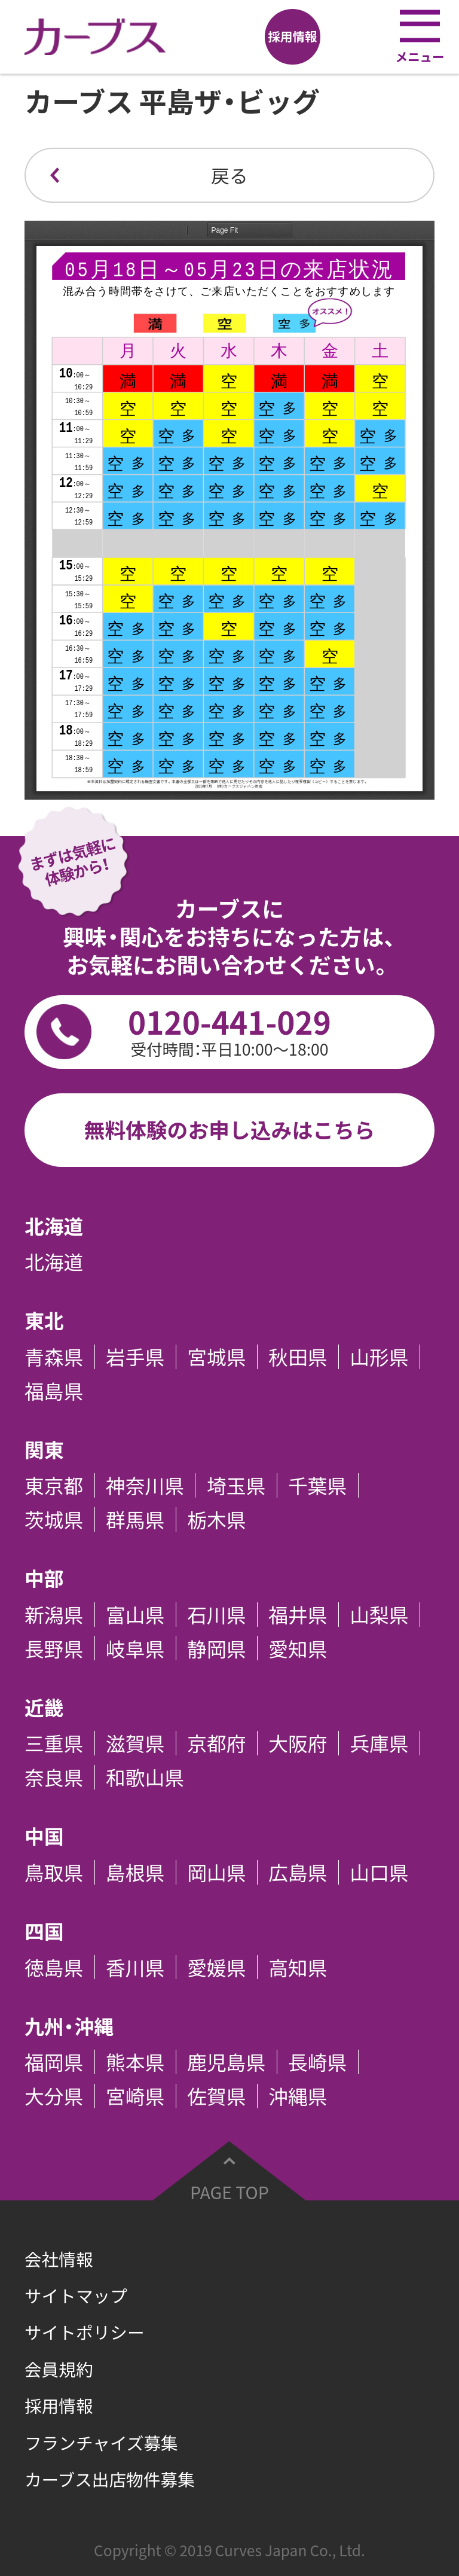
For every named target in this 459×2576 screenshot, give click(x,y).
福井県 (297, 1614)
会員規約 (59, 2369)
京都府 (216, 1743)
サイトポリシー (85, 2332)
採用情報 (59, 2405)
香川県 (135, 1967)
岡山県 (216, 1872)
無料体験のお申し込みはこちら (229, 1129)
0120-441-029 (229, 1029)
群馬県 (135, 1519)
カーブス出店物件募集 (110, 2479)
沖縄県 (297, 2096)
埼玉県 (236, 1485)
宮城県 (216, 1357)
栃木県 (216, 1519)
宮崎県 (135, 2096)
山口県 (379, 1872)
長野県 (54, 1648)
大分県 (54, 2096)
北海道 (54, 1261)
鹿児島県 (226, 2062)
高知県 (297, 1967)
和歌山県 (145, 1777)
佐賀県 (216, 2096)
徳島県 (54, 1967)
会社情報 (59, 2259)
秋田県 (297, 1357)
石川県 (216, 1614)
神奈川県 (145, 1485)
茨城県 (54, 1519)
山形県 (379, 1357)
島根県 (135, 1872)
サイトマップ (76, 2295)
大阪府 (297, 1743)
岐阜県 (135, 1648)
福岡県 (54, 2062)
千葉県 (317, 1485)
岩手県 (135, 1357)
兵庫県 (379, 1743)
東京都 (54, 1485)
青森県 (54, 1357)
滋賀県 (135, 1743)
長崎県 (317, 2062)
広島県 (297, 1872)
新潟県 (54, 1614)
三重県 (54, 1743)
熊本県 (135, 2062)
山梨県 (379, 1614)
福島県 (54, 1391)
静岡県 (216, 1648)
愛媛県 (216, 1967)
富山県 (135, 1614)
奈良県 (54, 1777)
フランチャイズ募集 (101, 2442)
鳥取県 (54, 1872)
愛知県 (297, 1648)
